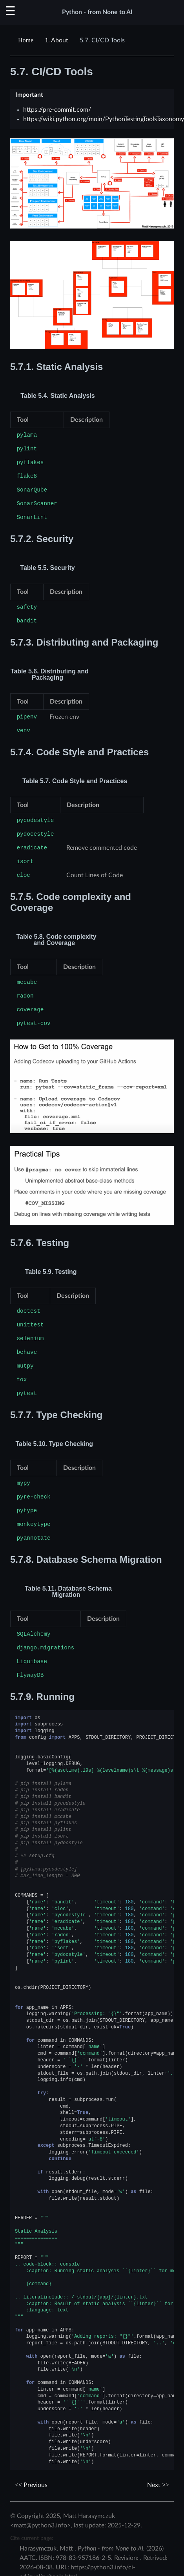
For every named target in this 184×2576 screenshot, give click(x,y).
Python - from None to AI (97, 12)
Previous (31, 2485)
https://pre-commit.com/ (57, 110)
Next (158, 2485)
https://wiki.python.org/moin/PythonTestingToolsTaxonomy (103, 119)
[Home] (26, 40)
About (56, 40)
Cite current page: (31, 2538)
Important (29, 95)
